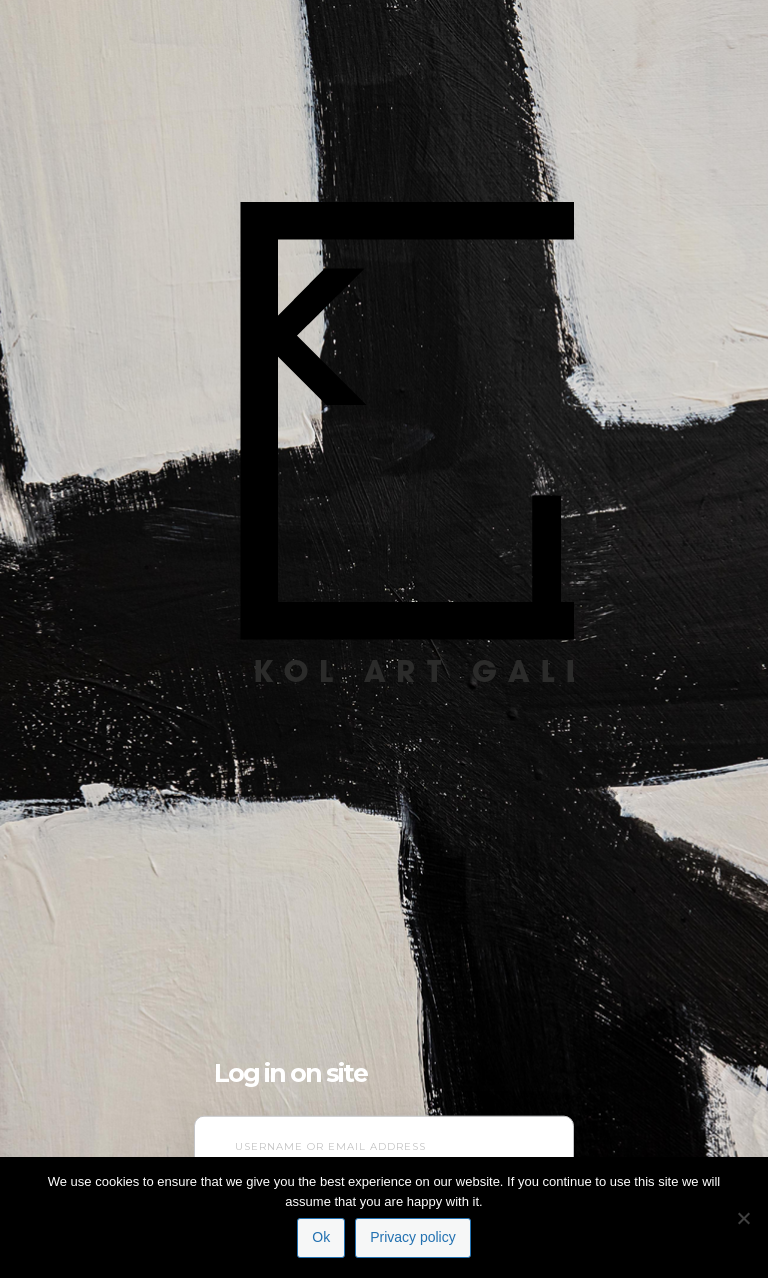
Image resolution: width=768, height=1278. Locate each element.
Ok (321, 1237)
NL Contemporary (384, 399)
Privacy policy (413, 1237)
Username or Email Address (330, 1146)
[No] (743, 1218)
